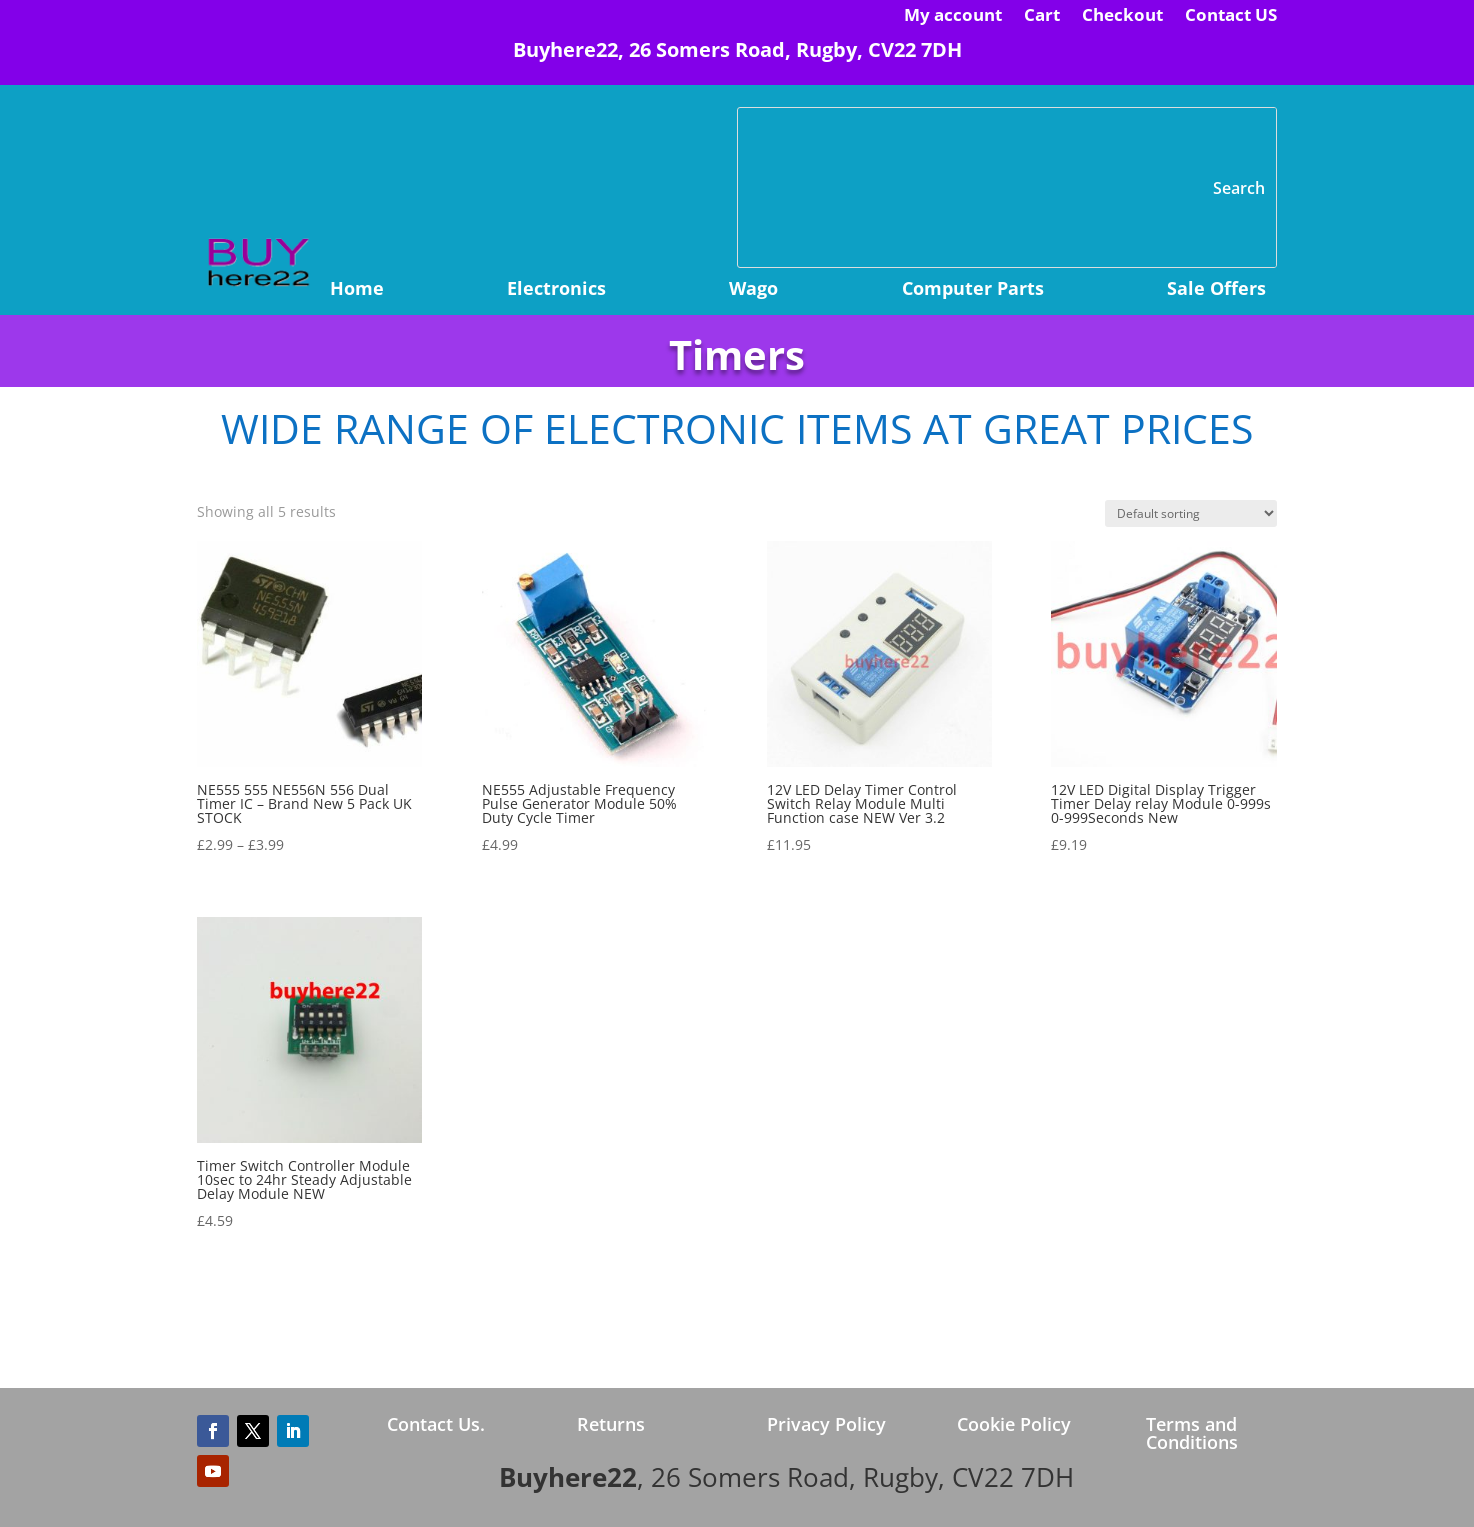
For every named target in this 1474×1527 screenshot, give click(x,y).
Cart (1042, 17)
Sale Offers (1216, 290)
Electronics (556, 290)
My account (953, 17)
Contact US (1231, 17)
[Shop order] (1191, 513)
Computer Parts (973, 290)
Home (357, 290)
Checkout (1122, 17)
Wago (753, 290)
